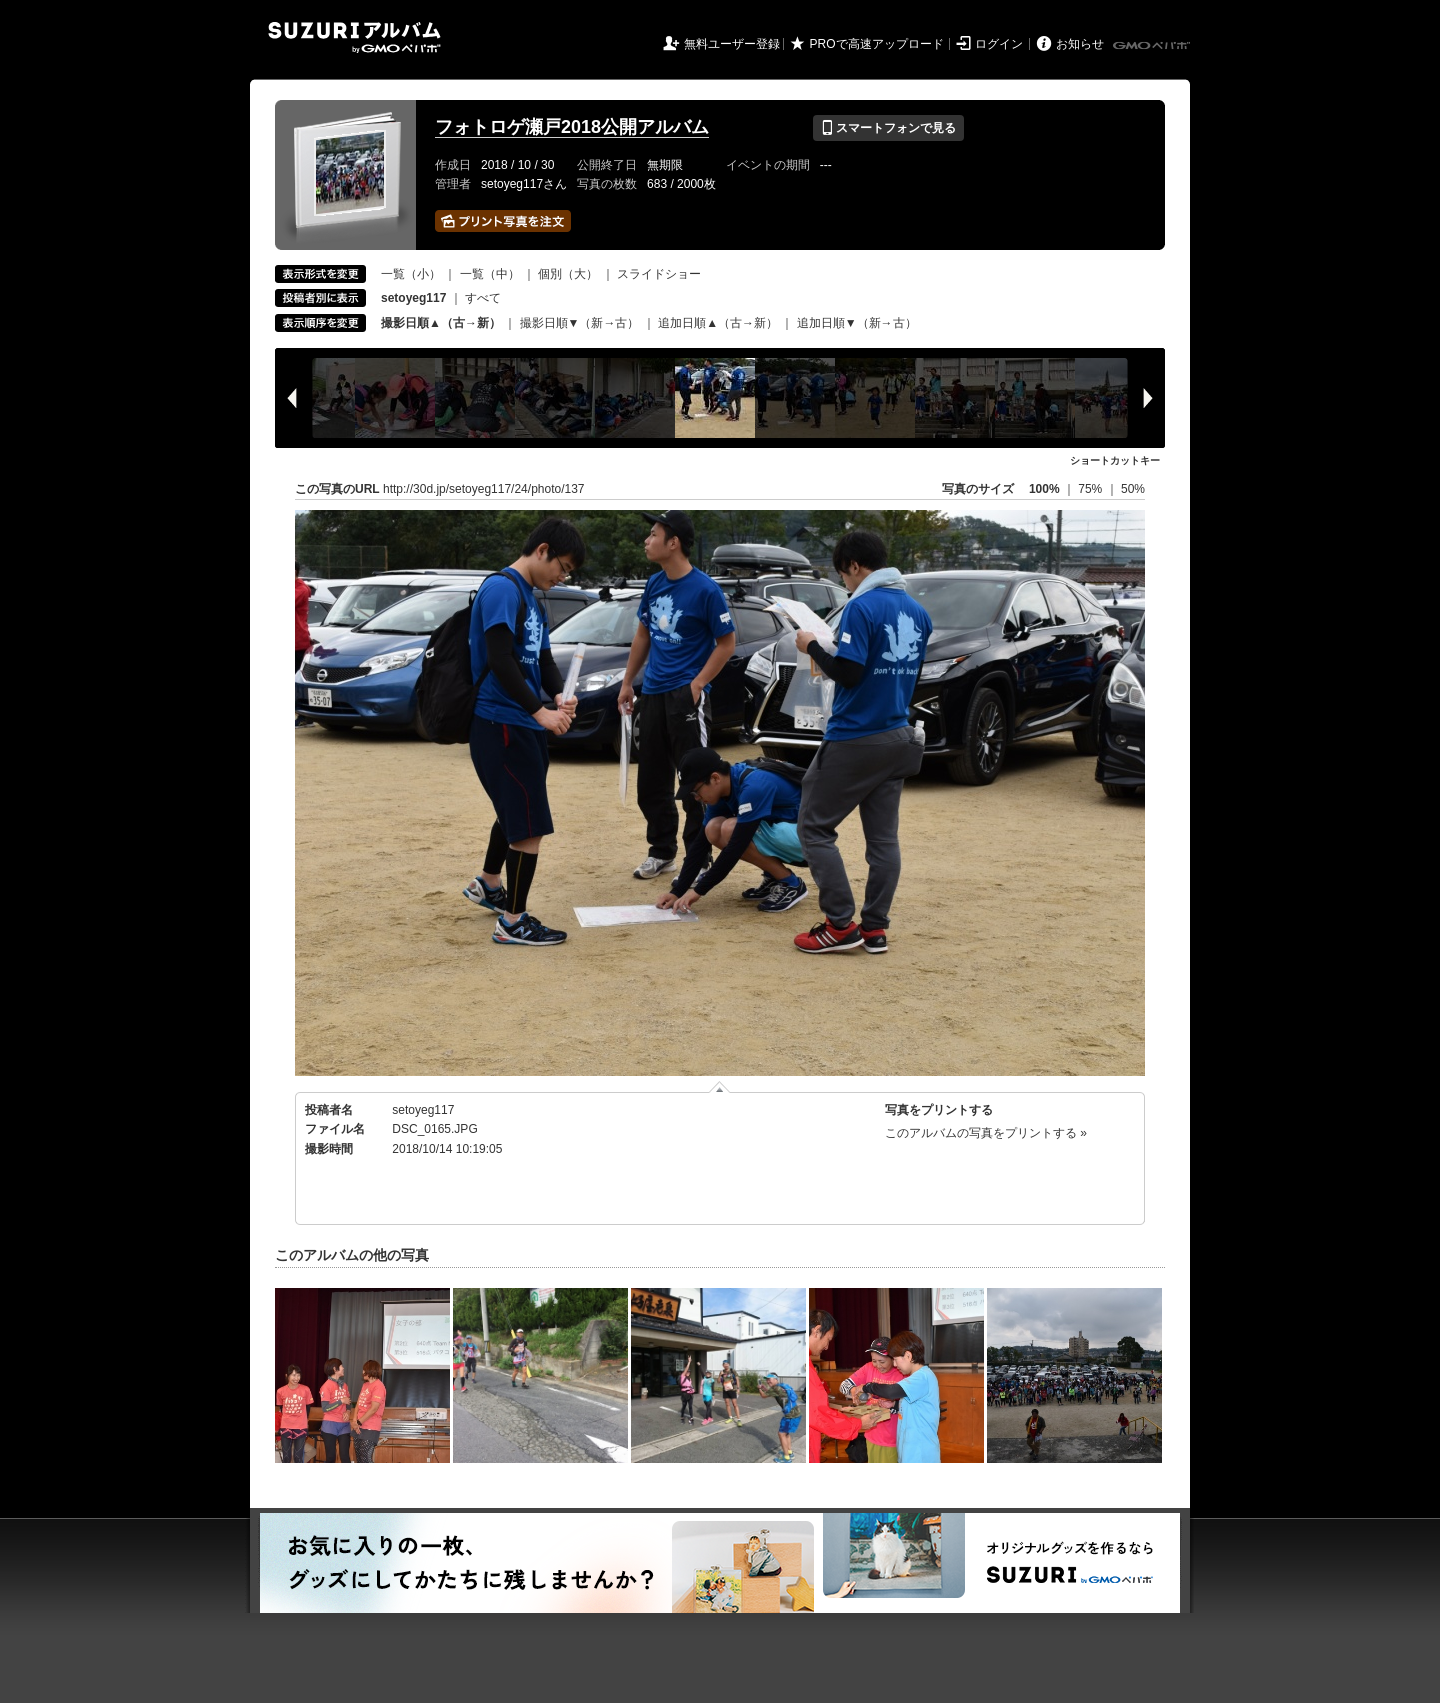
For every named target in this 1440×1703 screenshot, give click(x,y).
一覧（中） (490, 274)
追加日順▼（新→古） (857, 323)
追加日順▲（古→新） (718, 323)
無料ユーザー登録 (732, 44)
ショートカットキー (1115, 460)
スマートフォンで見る (888, 128)
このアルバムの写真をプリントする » (986, 1133)
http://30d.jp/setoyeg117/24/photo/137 (484, 489)
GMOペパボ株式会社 (1153, 46)
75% (1091, 489)
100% (1044, 489)
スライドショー (659, 274)
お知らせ (1080, 44)
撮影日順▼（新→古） (580, 323)
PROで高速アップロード (877, 44)
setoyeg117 (423, 1110)
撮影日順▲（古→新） (441, 323)
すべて (483, 298)
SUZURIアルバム (354, 37)
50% (1133, 489)
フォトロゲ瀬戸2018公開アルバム (572, 127)
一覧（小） (411, 274)
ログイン (999, 44)
